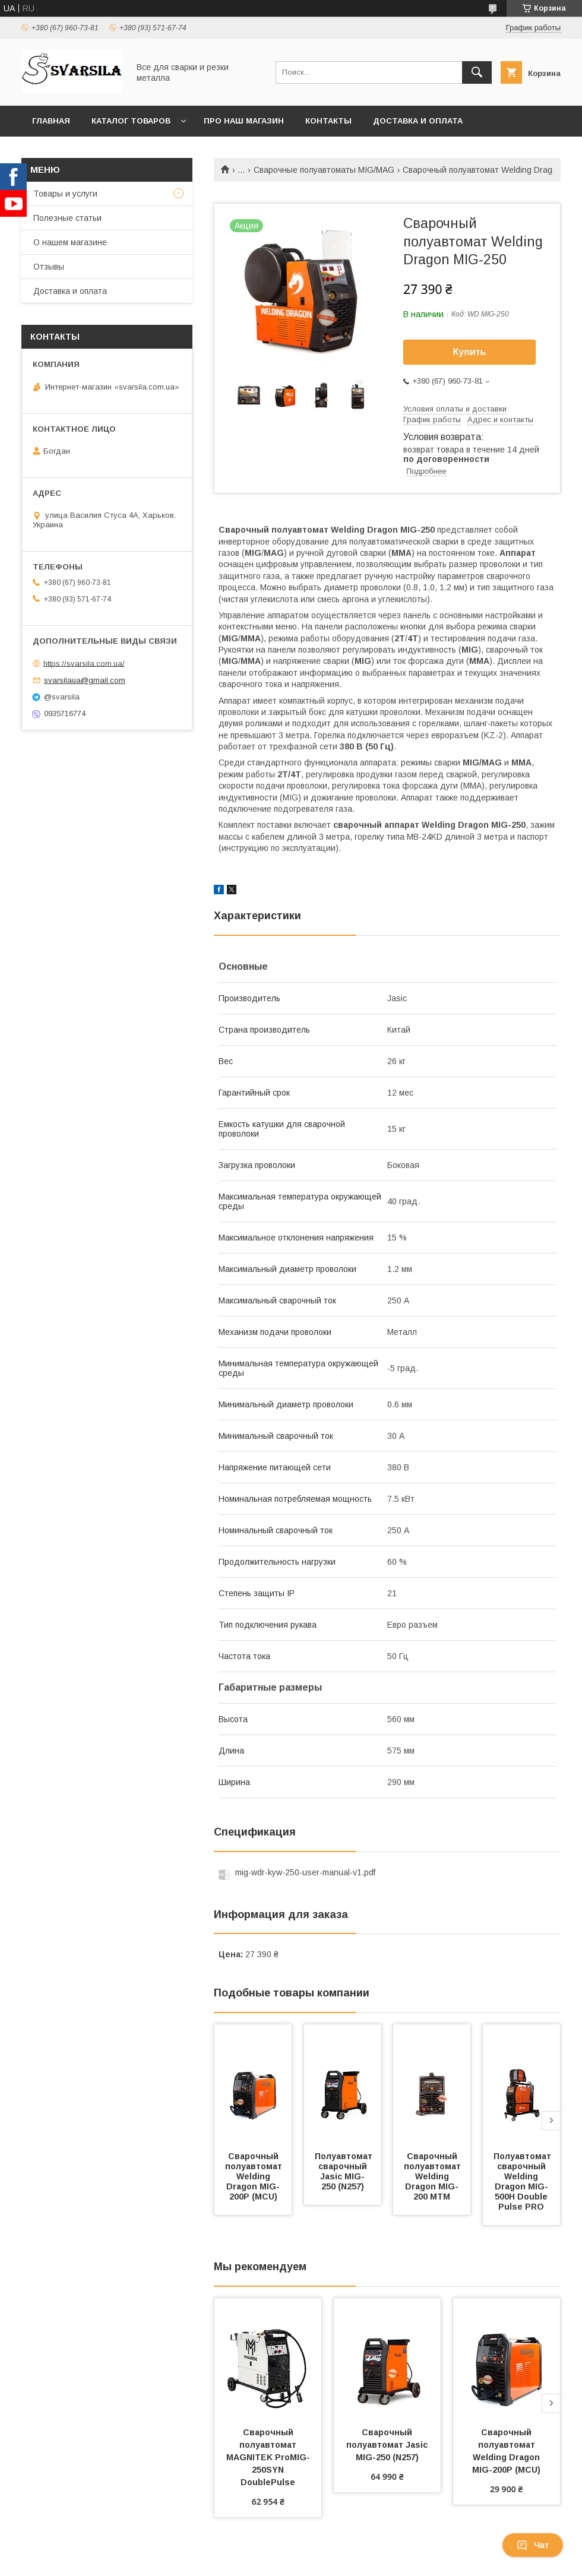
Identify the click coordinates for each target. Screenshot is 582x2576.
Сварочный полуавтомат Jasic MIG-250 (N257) (388, 2445)
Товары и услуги (65, 193)
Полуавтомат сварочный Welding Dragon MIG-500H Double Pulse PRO (523, 2181)
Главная (51, 120)
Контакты (328, 120)
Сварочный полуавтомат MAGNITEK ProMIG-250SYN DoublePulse (268, 2457)
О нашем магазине (70, 242)
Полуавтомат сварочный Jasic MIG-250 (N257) (345, 2171)
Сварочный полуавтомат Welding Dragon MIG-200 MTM (433, 2176)
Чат (533, 2545)
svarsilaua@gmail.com (84, 680)
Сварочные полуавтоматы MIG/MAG (324, 170)
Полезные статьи (67, 218)
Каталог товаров (130, 120)
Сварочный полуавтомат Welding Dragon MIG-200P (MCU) (254, 2176)
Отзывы (48, 266)
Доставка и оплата (418, 120)
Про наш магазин (244, 120)
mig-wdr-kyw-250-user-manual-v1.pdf (305, 1872)
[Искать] (477, 72)
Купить (469, 352)
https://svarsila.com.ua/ (84, 663)
